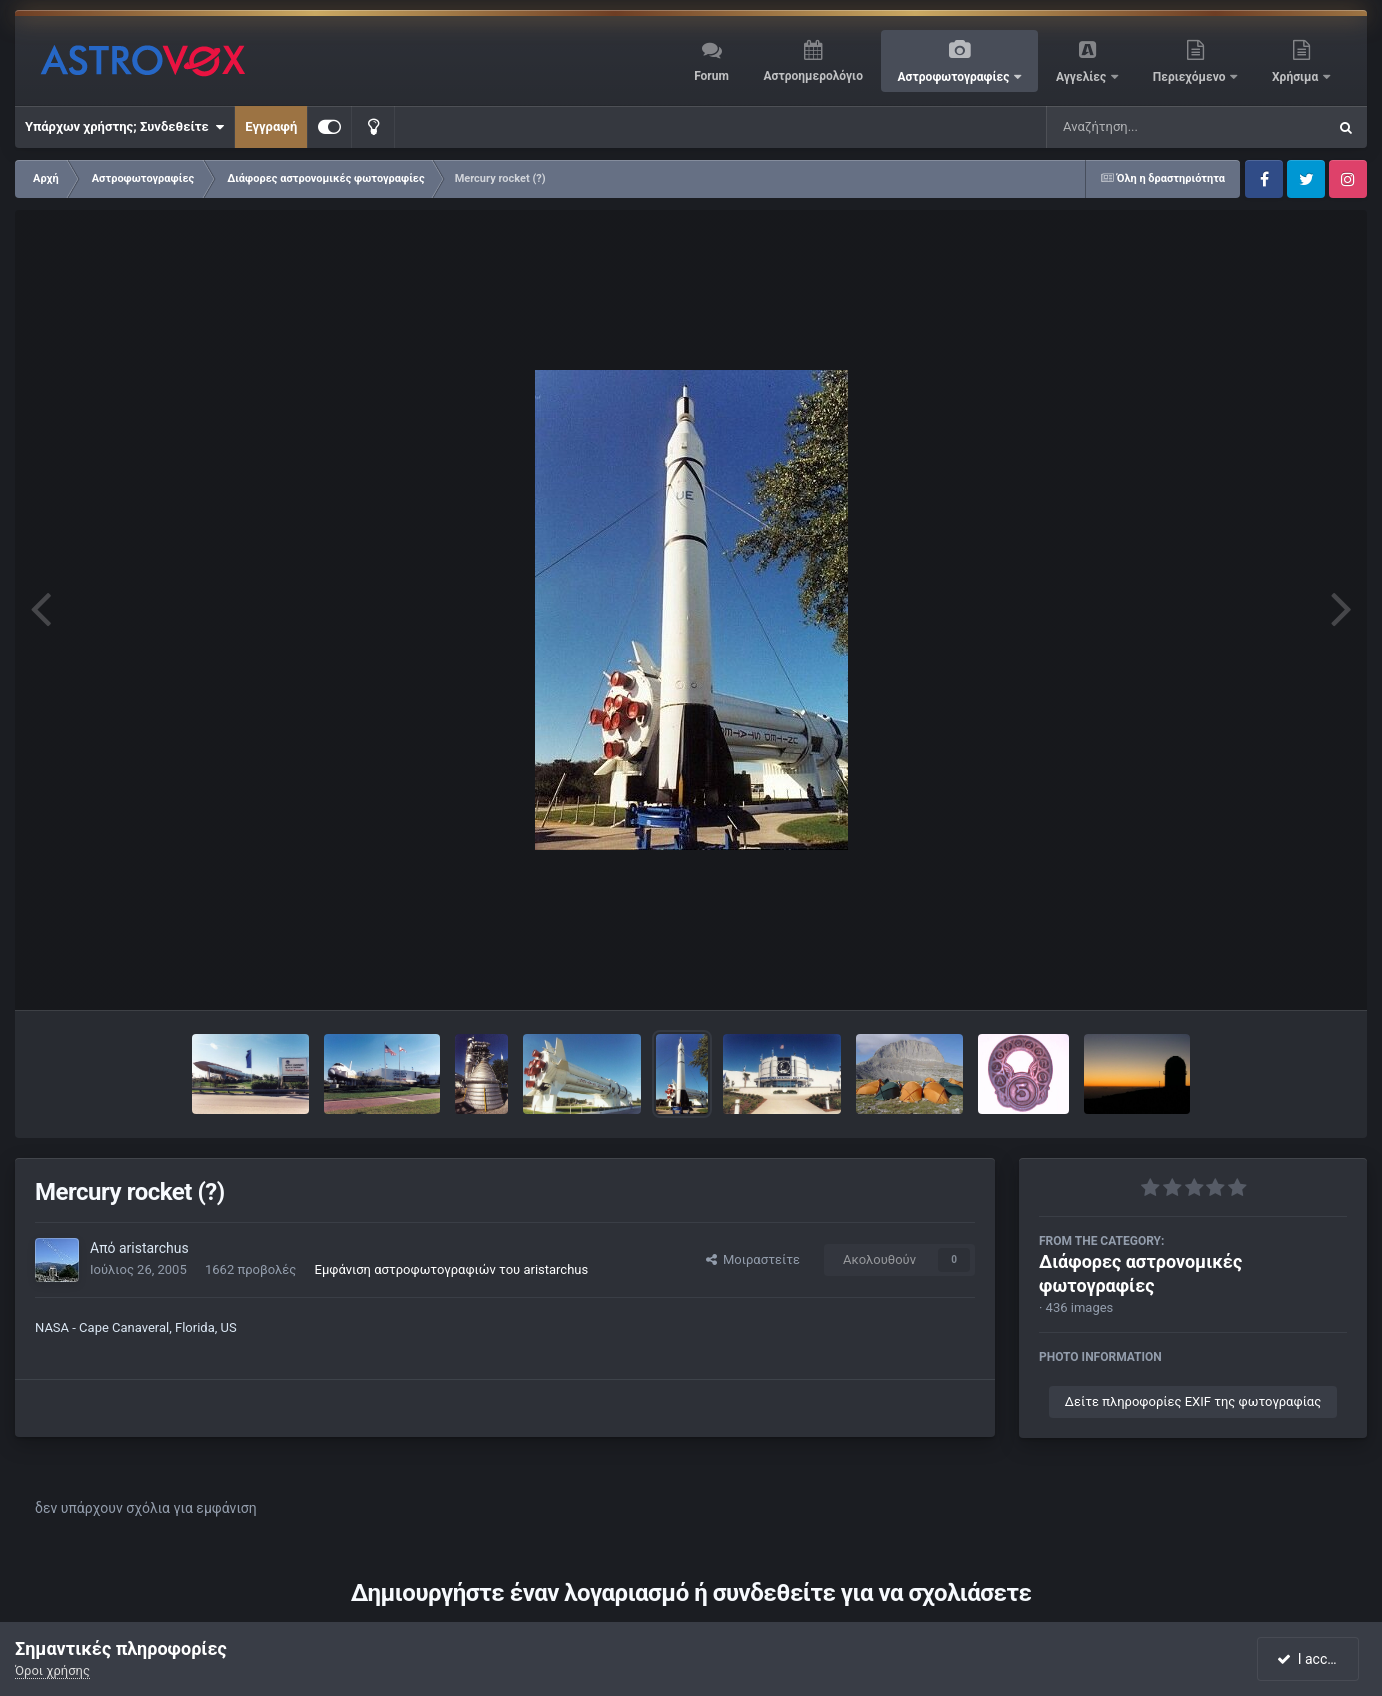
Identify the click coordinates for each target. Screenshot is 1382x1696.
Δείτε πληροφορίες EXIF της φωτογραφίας (1193, 1401)
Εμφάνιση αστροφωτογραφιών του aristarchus (452, 1269)
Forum (711, 76)
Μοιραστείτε (753, 1259)
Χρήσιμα (1296, 77)
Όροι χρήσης (52, 1670)
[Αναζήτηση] (1146, 127)
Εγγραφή (271, 126)
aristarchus (154, 1248)
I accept (1310, 1659)
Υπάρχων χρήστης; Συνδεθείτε (124, 127)
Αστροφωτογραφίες (955, 77)
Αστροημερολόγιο (812, 76)
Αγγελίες (1082, 77)
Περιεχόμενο (1191, 77)
